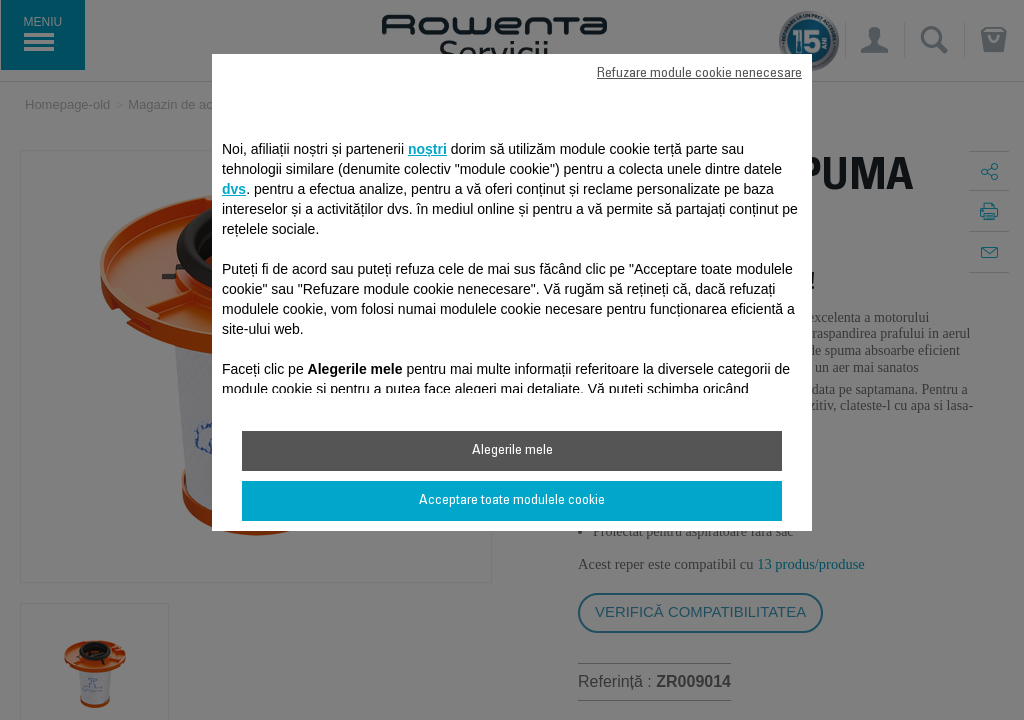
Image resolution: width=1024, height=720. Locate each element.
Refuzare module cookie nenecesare (699, 74)
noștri (427, 149)
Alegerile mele (512, 451)
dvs (234, 189)
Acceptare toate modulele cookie (512, 501)
